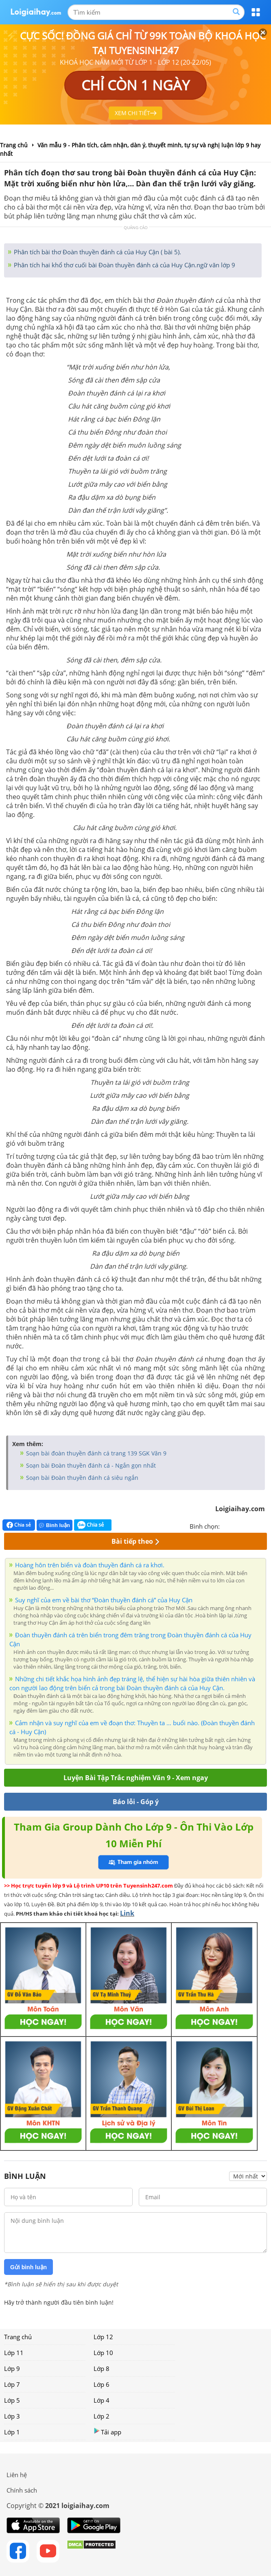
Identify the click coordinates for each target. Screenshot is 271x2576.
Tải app (107, 2431)
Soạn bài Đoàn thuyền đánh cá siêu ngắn (81, 1477)
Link (127, 1913)
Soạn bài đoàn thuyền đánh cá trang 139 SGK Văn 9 (95, 1453)
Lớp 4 (101, 2400)
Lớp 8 (101, 2368)
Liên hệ (17, 2475)
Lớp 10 (103, 2353)
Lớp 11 (14, 2353)
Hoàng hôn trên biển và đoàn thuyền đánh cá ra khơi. (89, 1565)
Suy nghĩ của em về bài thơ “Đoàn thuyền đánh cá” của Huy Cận (103, 1600)
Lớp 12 (103, 2337)
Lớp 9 (12, 2368)
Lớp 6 (101, 2384)
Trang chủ (18, 2337)
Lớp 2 (101, 2416)
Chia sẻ (19, 1525)
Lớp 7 (12, 2384)
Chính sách (22, 2490)
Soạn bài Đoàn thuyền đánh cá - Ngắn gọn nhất (90, 1465)
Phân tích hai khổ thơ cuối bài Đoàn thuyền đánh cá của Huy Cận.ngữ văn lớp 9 (123, 265)
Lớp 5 (12, 2400)
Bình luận (54, 1525)
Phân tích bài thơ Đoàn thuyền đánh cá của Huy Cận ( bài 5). (96, 252)
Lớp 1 (12, 2432)
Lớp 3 (12, 2416)
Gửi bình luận (28, 2267)
